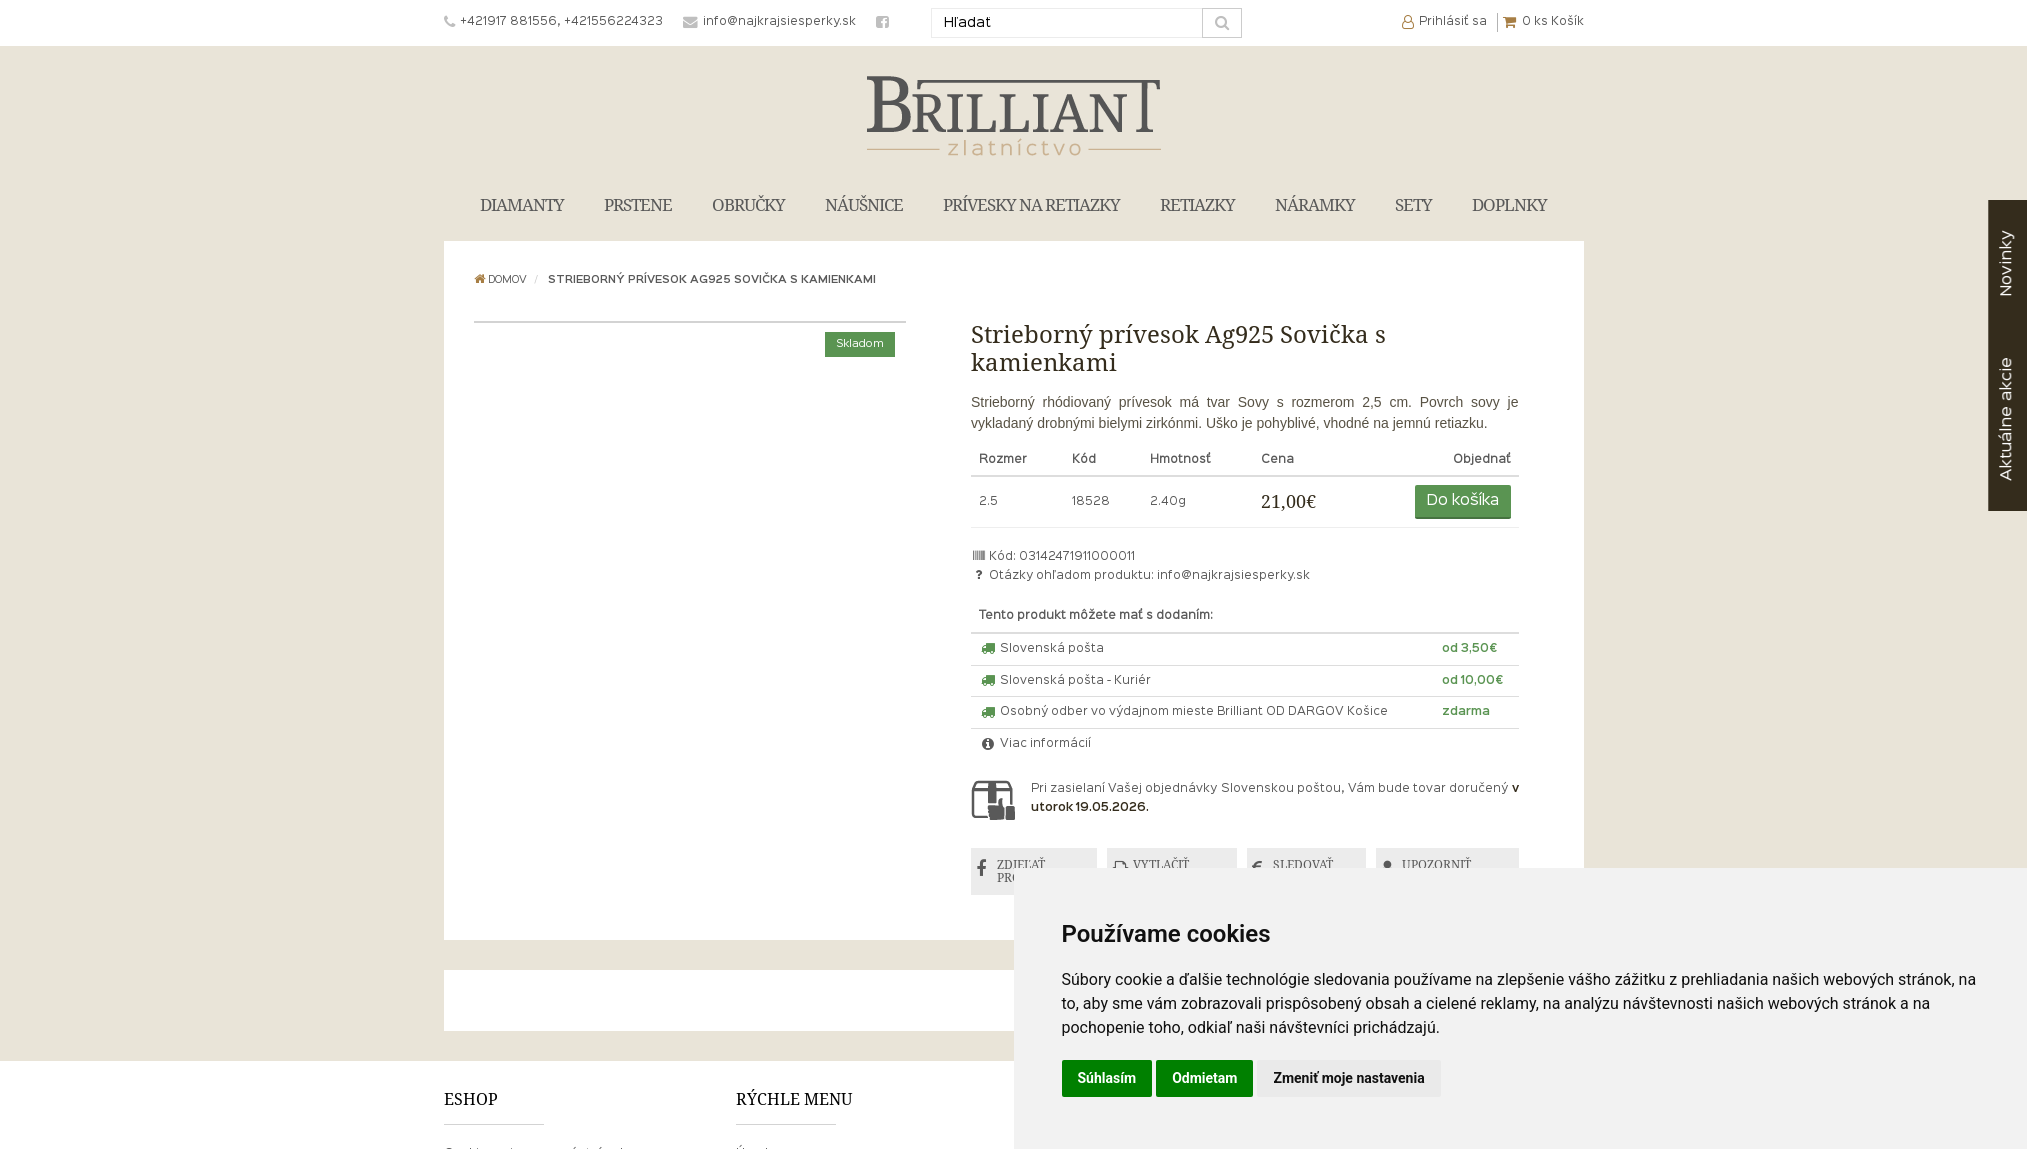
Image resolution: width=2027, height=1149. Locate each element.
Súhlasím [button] (1107, 1078)
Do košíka (1463, 501)
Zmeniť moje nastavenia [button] (1348, 1078)
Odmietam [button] (1204, 1078)
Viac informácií (1035, 744)
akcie (2006, 419)
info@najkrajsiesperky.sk (1233, 576)
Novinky (2006, 263)
